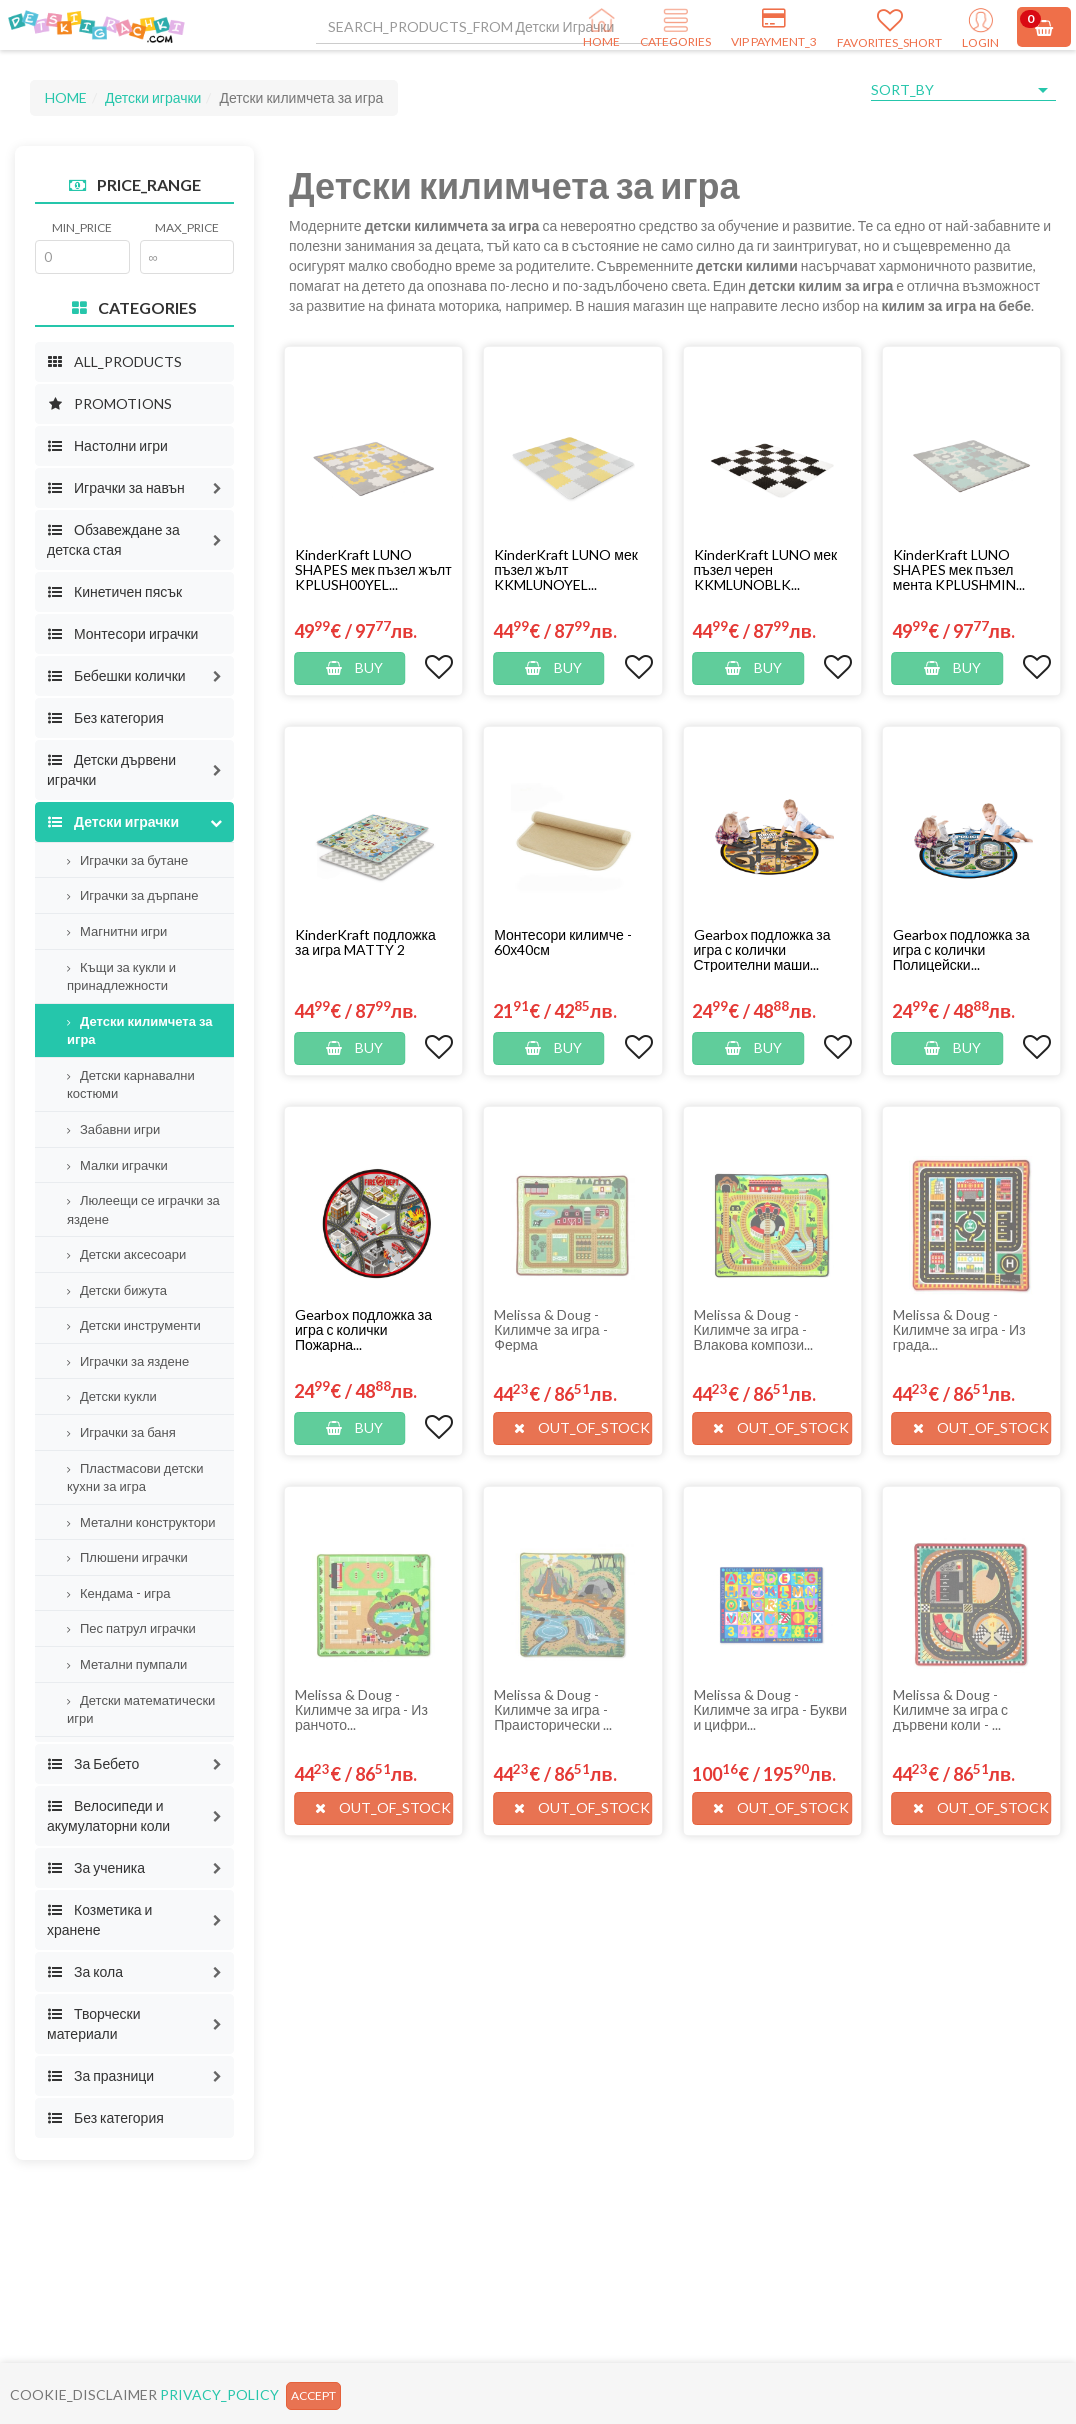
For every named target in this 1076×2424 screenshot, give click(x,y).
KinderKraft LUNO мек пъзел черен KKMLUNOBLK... (766, 569)
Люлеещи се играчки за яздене (143, 1209)
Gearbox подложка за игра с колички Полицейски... (961, 949)
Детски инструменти (134, 1325)
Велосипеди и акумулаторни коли (108, 1815)
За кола (85, 1971)
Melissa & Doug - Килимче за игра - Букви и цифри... (771, 1709)
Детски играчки (153, 97)
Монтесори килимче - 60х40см (563, 942)
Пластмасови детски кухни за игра (135, 1477)
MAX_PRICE (187, 227)
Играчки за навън (116, 487)
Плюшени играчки (127, 1557)
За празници (100, 2075)
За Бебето (93, 1763)
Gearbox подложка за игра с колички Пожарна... (363, 1329)
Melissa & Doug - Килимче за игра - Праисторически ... (553, 1709)
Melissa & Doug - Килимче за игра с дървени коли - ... (950, 1709)
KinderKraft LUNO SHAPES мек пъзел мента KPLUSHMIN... (959, 569)
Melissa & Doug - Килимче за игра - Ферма (550, 1329)
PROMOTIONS (109, 403)
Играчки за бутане (127, 860)
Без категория (105, 717)
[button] (217, 488)
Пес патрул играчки (131, 1628)
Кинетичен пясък (114, 591)
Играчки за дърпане (133, 895)
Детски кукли (112, 1396)
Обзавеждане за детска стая (113, 539)
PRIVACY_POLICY (219, 2394)
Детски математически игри (141, 1709)
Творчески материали (94, 2023)
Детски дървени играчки (111, 769)
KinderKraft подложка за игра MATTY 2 (365, 942)
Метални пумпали (127, 1664)
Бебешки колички (116, 675)
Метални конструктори (141, 1522)
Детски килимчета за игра (140, 1030)
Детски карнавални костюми (131, 1084)
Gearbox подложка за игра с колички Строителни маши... (762, 949)
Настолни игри (107, 445)
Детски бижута (117, 1290)
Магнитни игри (117, 931)
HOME (66, 97)
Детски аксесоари (126, 1254)
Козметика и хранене (99, 1919)
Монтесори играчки (122, 633)
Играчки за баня (121, 1432)
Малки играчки (117, 1165)
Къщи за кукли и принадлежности (121, 976)
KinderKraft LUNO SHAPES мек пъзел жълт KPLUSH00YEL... (373, 569)
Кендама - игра (118, 1593)
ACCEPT (313, 2395)
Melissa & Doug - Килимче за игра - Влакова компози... (754, 1329)
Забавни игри (113, 1129)
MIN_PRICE (82, 227)
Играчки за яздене (128, 1361)
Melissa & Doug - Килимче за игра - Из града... (959, 1329)
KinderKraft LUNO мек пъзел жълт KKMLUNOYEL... (566, 569)
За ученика (96, 1867)
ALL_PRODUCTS (114, 361)
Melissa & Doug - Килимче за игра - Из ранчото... (361, 1709)
